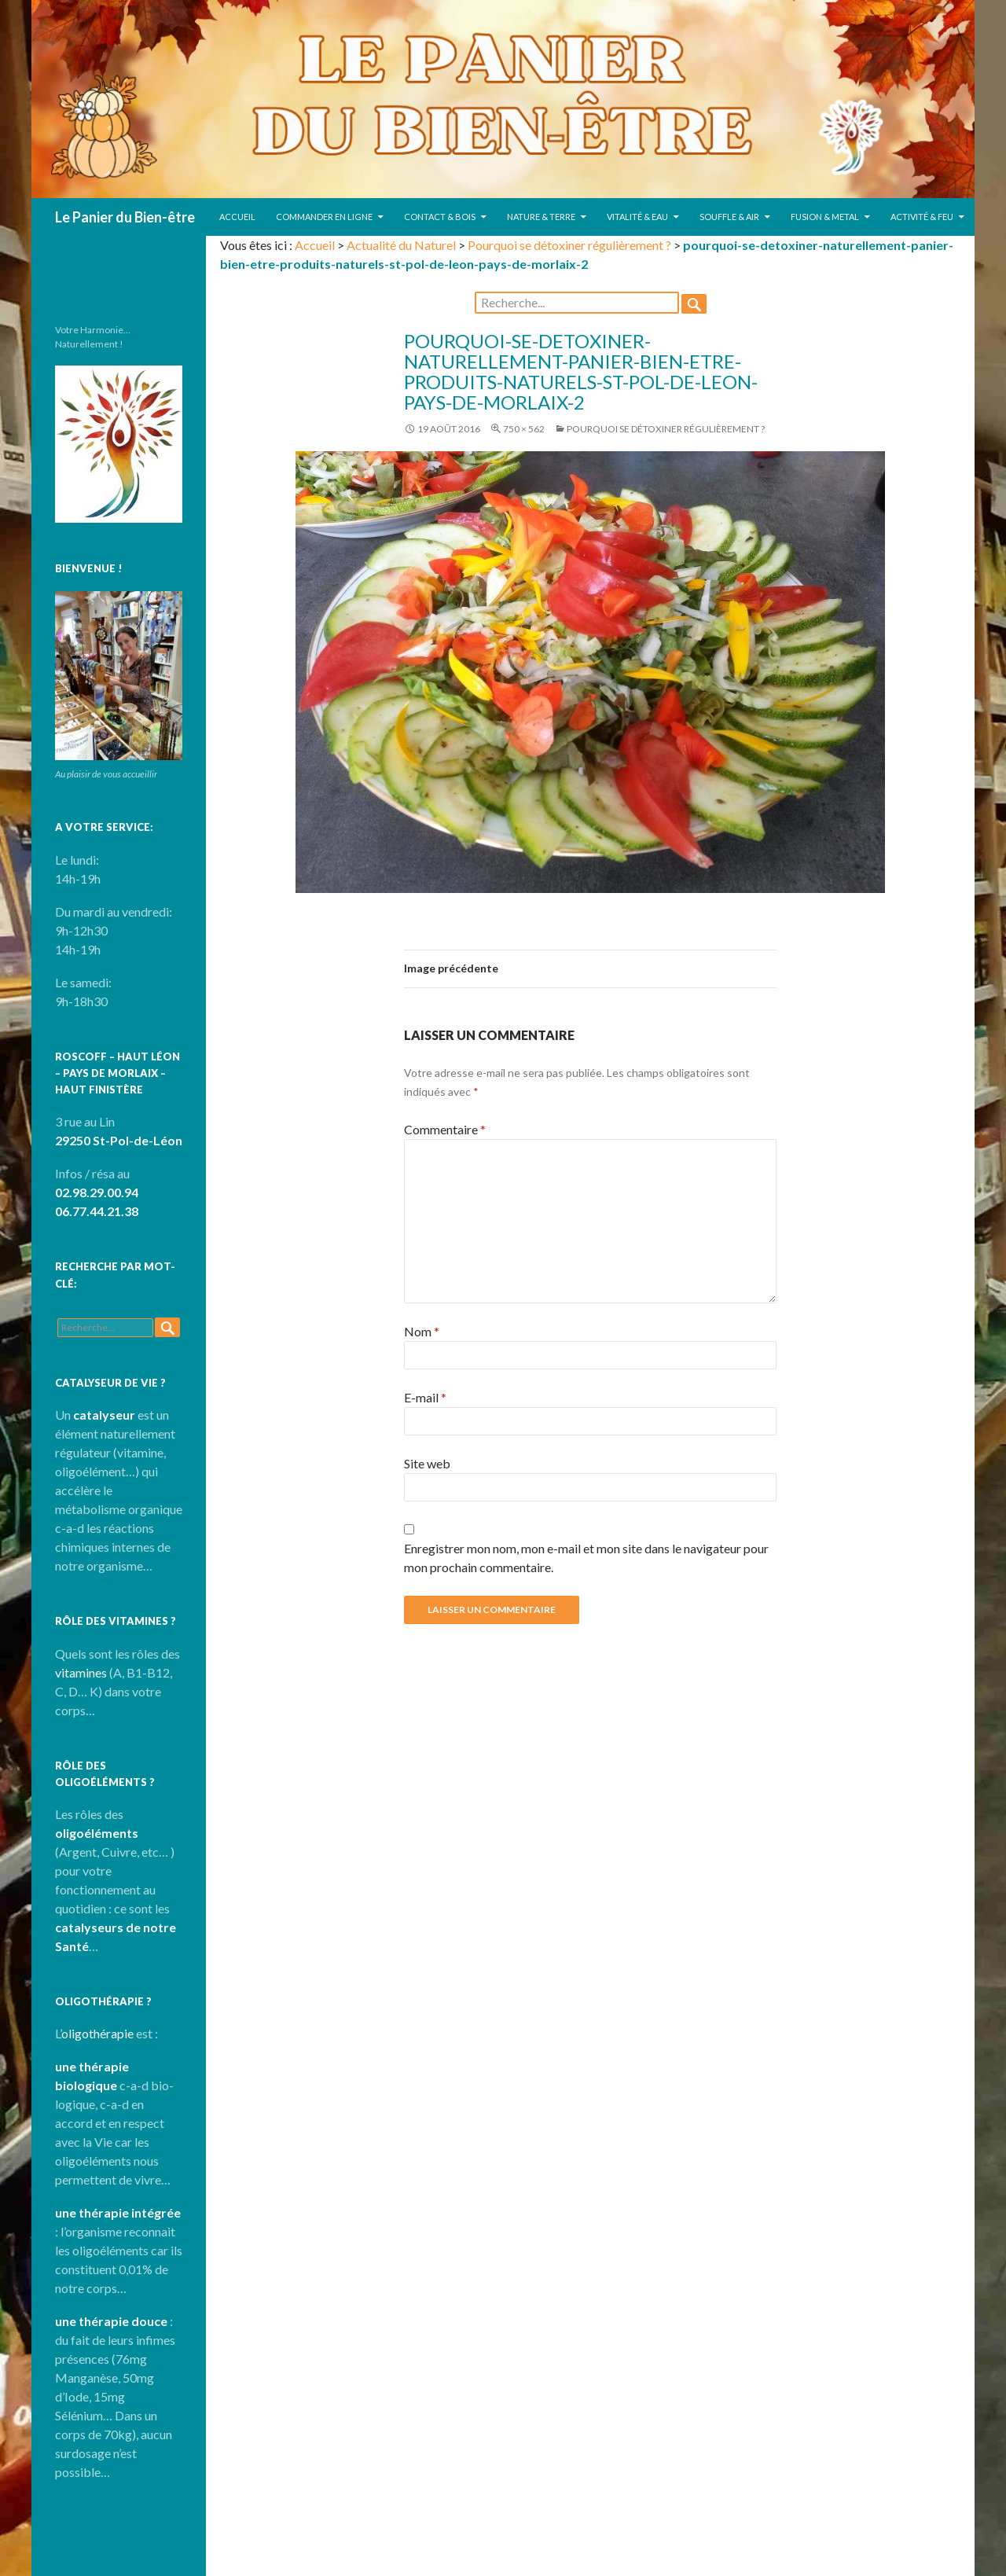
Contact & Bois (439, 216)
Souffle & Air (729, 216)
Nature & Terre (541, 216)
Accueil (237, 216)
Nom (421, 1331)
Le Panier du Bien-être (125, 217)
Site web (427, 1463)
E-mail (425, 1397)
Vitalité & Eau (637, 216)
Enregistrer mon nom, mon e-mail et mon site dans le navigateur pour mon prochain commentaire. (586, 1558)
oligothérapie (97, 2033)
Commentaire (445, 1129)
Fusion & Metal (825, 216)
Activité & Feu (921, 216)
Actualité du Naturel (401, 244)
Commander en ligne (324, 216)
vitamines (81, 1672)
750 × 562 (524, 429)
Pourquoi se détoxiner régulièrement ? (569, 244)
